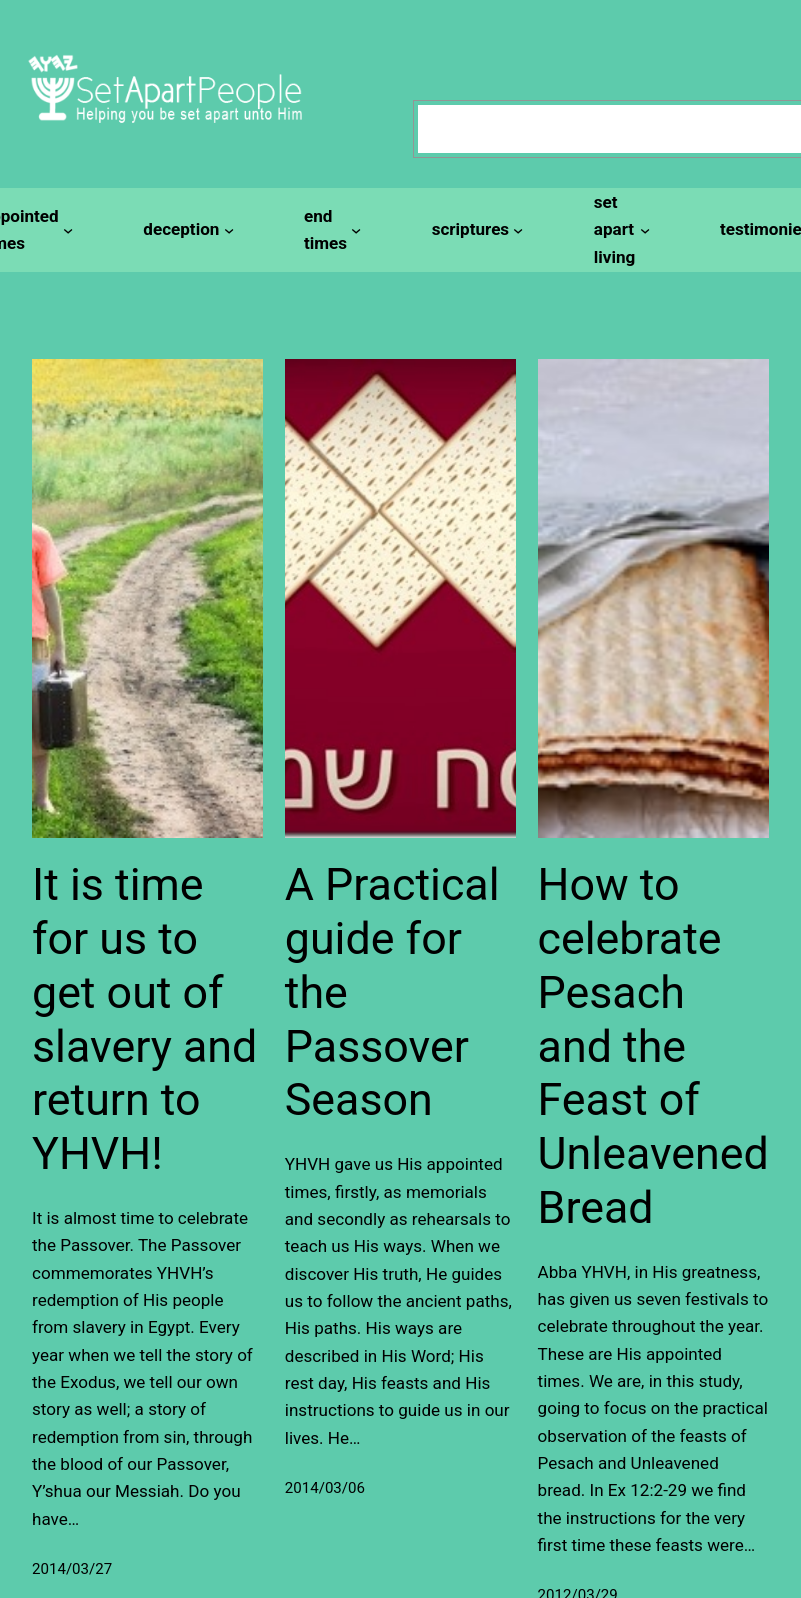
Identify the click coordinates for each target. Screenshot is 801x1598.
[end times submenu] (330, 230)
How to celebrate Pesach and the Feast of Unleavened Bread (653, 1045)
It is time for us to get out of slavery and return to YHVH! (144, 1019)
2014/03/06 (325, 1488)
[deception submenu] (185, 229)
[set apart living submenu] (619, 230)
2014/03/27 (72, 1569)
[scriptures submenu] (475, 229)
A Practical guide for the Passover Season (392, 992)
